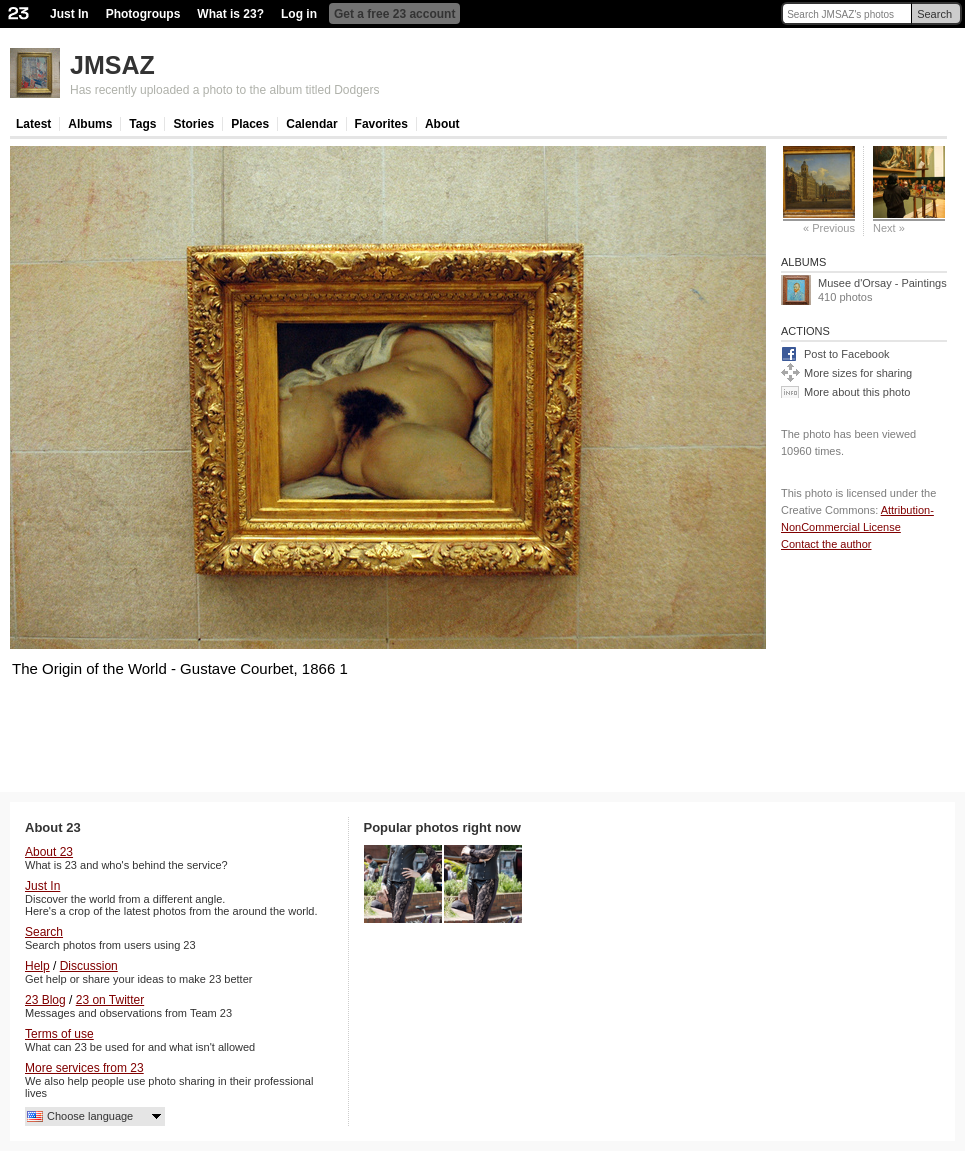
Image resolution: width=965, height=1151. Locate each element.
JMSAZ (112, 65)
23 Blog (45, 1000)
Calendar (311, 124)
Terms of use (59, 1034)
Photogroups (143, 14)
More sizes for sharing (858, 373)
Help (37, 966)
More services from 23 (84, 1068)
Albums (90, 124)
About (442, 124)
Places (250, 124)
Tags (142, 124)
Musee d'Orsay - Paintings (882, 283)
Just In (69, 14)
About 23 (49, 852)
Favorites (381, 124)
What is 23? (230, 14)
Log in (299, 14)
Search (934, 14)
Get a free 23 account (394, 14)
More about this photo (857, 392)
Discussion (89, 966)
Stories (193, 124)
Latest (33, 124)
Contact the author (826, 544)
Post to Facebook (847, 354)
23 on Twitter (110, 1000)
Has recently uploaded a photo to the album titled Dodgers (225, 90)
